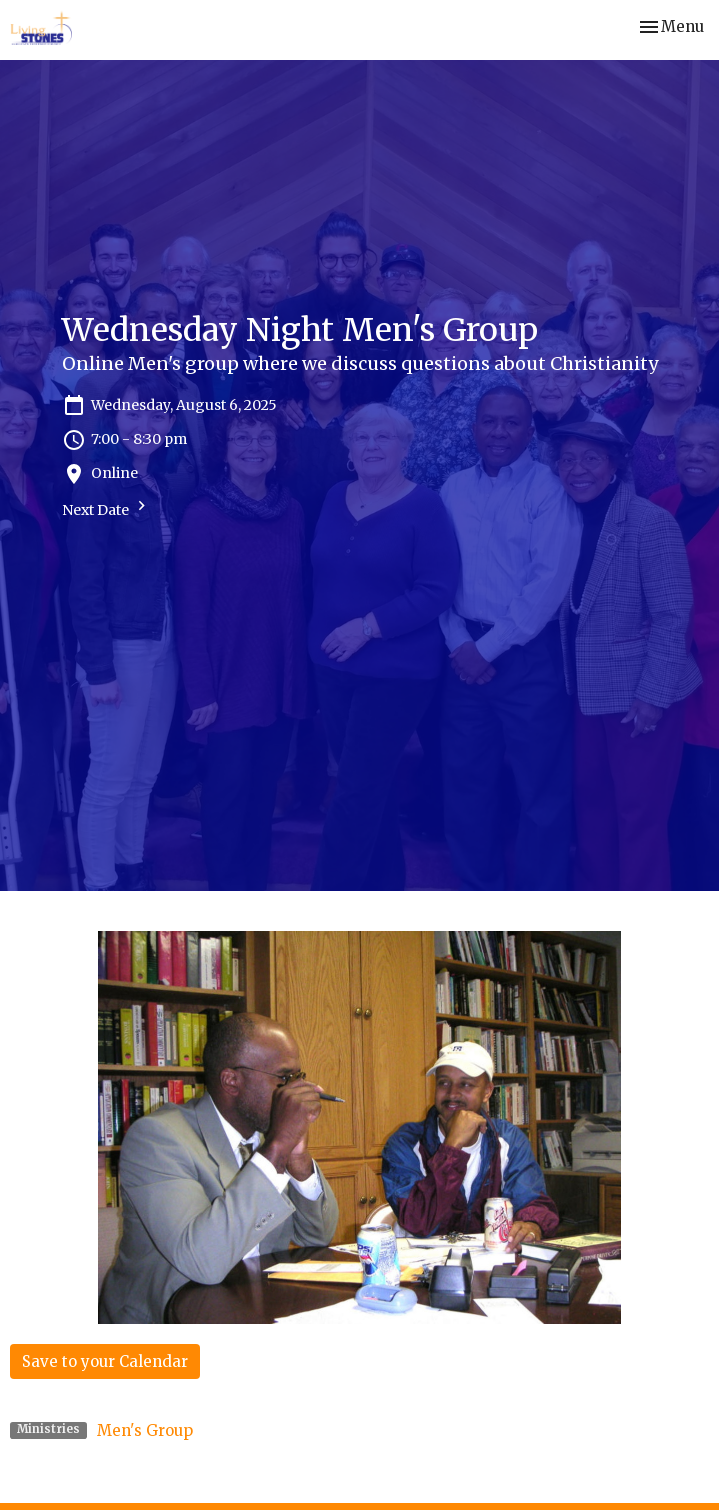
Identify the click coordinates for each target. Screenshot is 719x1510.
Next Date (106, 507)
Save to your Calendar (105, 1361)
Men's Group (145, 1430)
